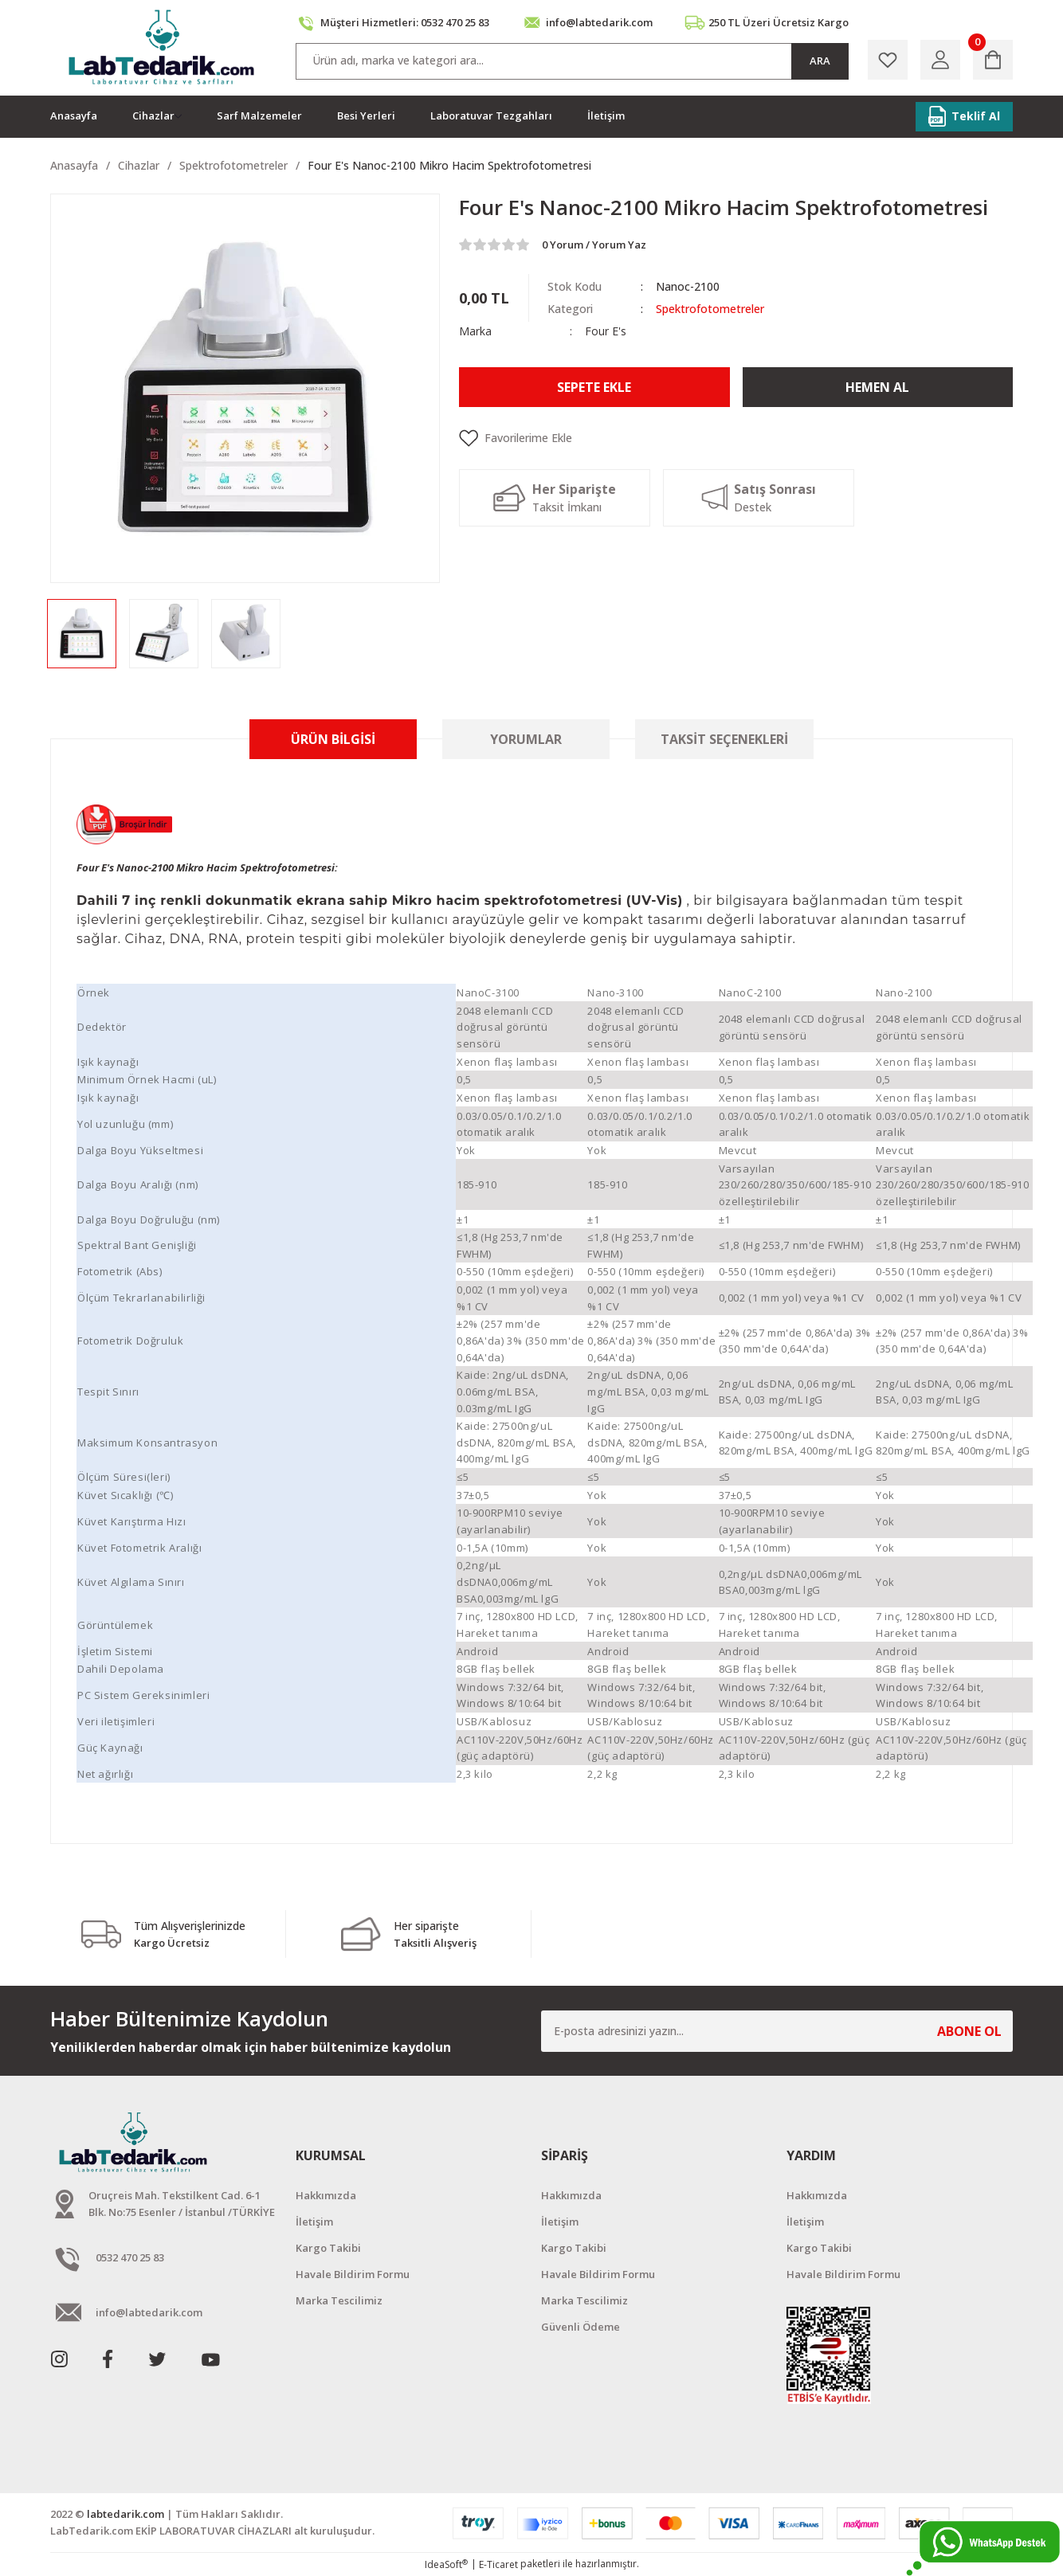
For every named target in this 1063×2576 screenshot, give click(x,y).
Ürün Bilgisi (333, 739)
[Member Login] (940, 60)
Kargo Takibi (328, 2248)
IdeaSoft (446, 2564)
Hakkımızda (326, 2195)
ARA (820, 60)
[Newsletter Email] (777, 2031)
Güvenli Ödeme (580, 2327)
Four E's (605, 331)
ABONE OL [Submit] (969, 2031)
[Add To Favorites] (736, 438)
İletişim (314, 2221)
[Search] (572, 61)
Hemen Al (877, 387)
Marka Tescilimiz (339, 2300)
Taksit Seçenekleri (724, 739)
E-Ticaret (498, 2564)
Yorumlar (526, 739)
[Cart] (993, 60)
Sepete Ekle (594, 387)
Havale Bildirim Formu (353, 2274)
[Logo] (163, 48)
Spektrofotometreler (710, 308)
